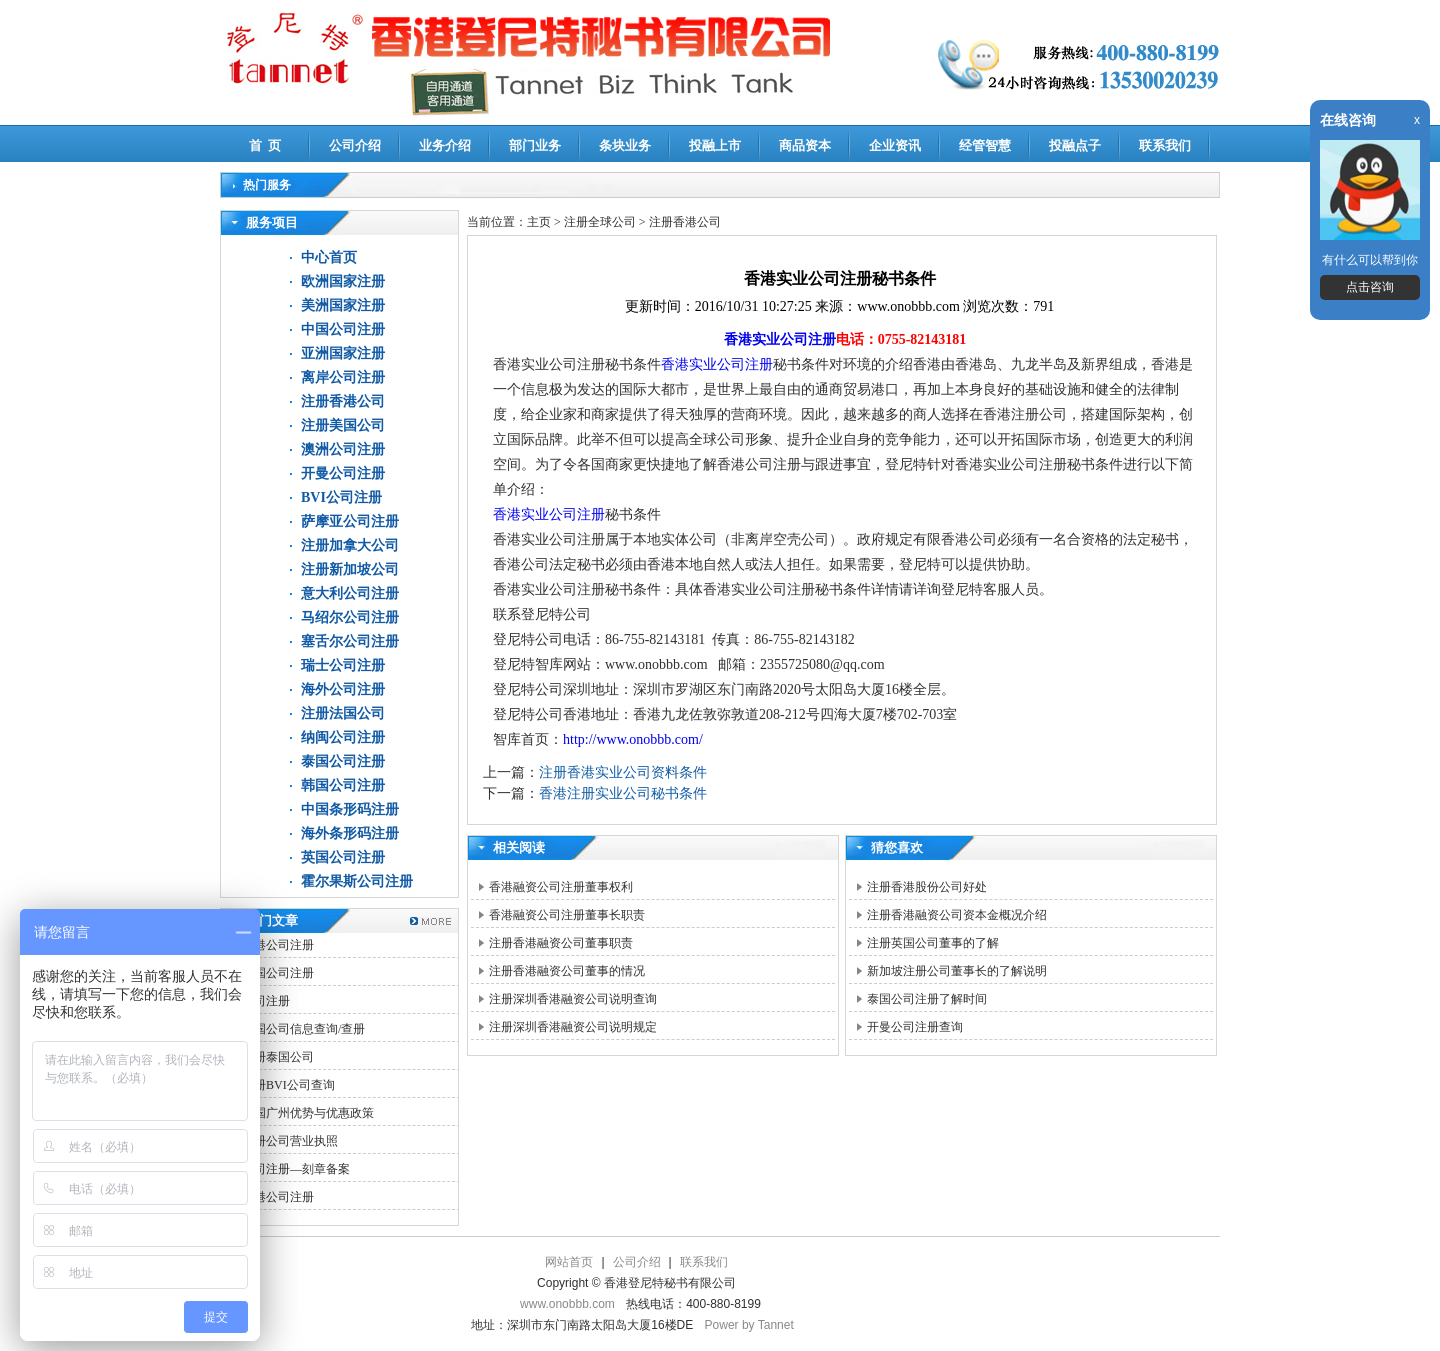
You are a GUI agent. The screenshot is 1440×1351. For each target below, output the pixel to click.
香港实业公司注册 (780, 339)
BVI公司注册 (341, 497)
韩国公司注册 (343, 785)
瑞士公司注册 (343, 665)
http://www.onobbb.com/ (633, 739)
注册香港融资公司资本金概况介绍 (957, 915)
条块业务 (625, 145)
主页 (539, 222)
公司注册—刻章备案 (296, 1169)
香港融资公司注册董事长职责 (567, 915)
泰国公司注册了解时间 (927, 999)
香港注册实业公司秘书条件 (623, 793)
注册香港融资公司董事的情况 (567, 971)
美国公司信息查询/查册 (303, 1029)
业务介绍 (445, 145)
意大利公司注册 (350, 593)
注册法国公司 (343, 713)
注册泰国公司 (278, 1057)
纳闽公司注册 (343, 737)
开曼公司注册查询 (915, 1027)
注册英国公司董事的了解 (933, 943)
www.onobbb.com (567, 1304)
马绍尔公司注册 (350, 617)
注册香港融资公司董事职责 (561, 943)
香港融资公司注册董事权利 (561, 887)
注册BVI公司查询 (288, 1085)
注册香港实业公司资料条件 (623, 772)
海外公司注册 (343, 689)
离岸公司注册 (343, 377)
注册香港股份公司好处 (927, 887)
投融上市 (715, 145)
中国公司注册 (343, 329)
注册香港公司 (343, 401)
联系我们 (1165, 145)
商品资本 (805, 145)
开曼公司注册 (343, 473)
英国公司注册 (343, 857)
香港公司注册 (278, 945)
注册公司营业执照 (290, 1141)
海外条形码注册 (350, 833)
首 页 (265, 145)
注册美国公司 (343, 425)
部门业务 (535, 145)
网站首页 (569, 1262)
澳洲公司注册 (343, 449)
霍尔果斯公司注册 (357, 881)
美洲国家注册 (343, 305)
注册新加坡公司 (350, 569)
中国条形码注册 (350, 809)
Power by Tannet (749, 1325)
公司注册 (266, 1001)
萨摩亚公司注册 (350, 521)
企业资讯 (895, 145)
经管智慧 (985, 145)
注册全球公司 (601, 222)
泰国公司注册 (343, 761)
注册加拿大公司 (350, 545)
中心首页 (329, 257)
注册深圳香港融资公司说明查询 (573, 999)
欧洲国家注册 (343, 281)
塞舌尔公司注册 (350, 641)
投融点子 (1075, 145)
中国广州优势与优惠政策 (308, 1113)
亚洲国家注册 (343, 353)
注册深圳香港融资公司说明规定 (573, 1027)
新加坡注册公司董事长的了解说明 (957, 971)
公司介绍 (355, 145)
